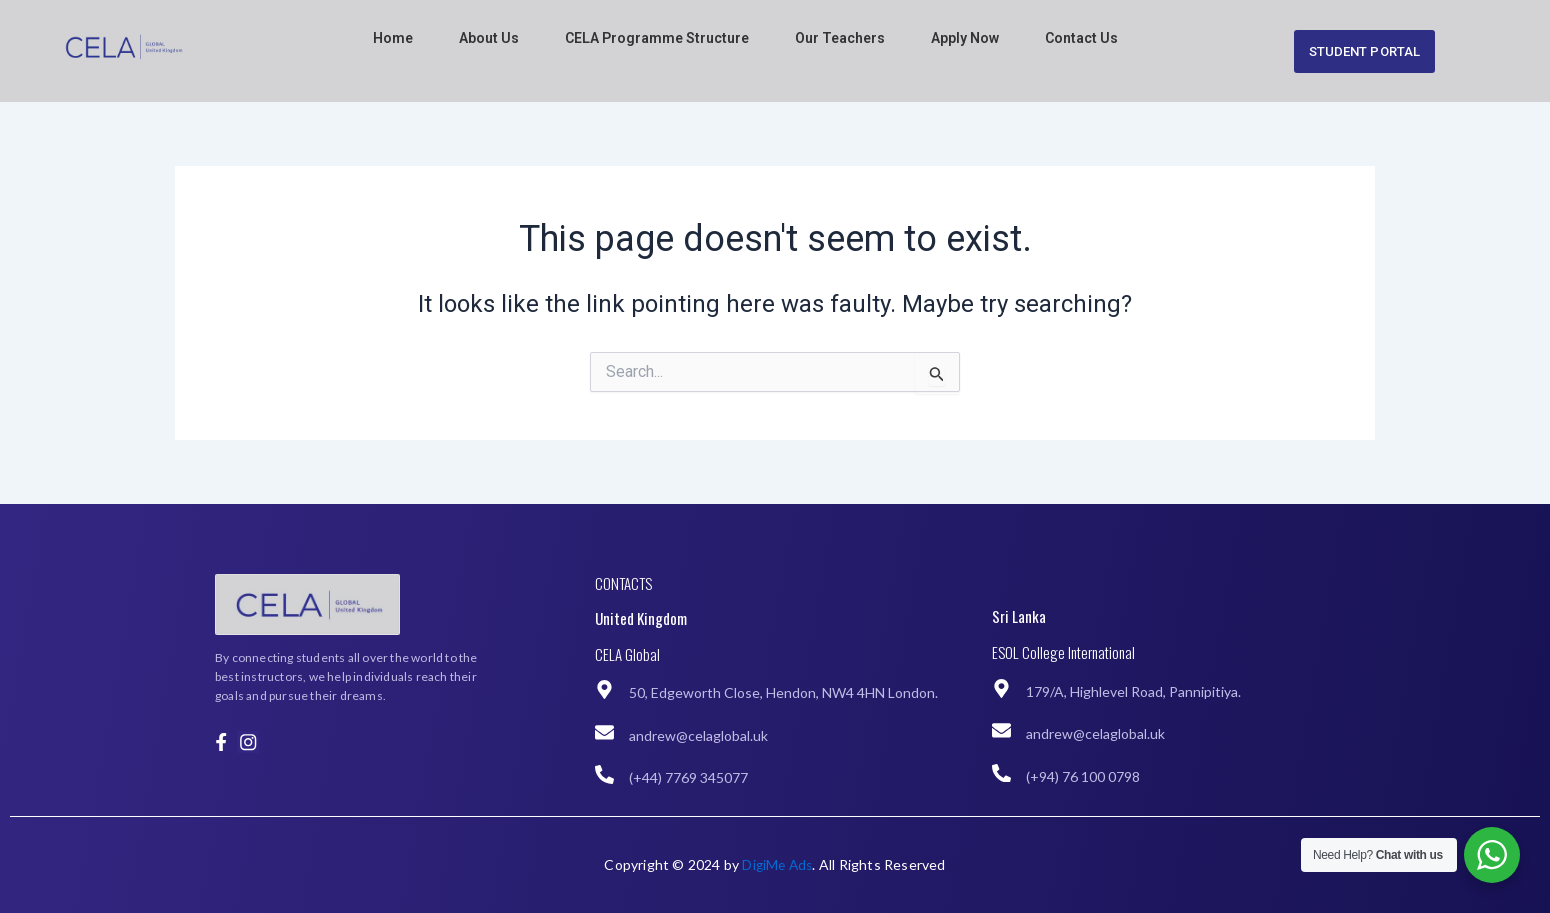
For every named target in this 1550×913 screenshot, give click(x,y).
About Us (489, 38)
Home (393, 38)
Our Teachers (840, 38)
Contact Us (1081, 38)
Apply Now (965, 38)
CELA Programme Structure (657, 38)
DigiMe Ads (777, 864)
